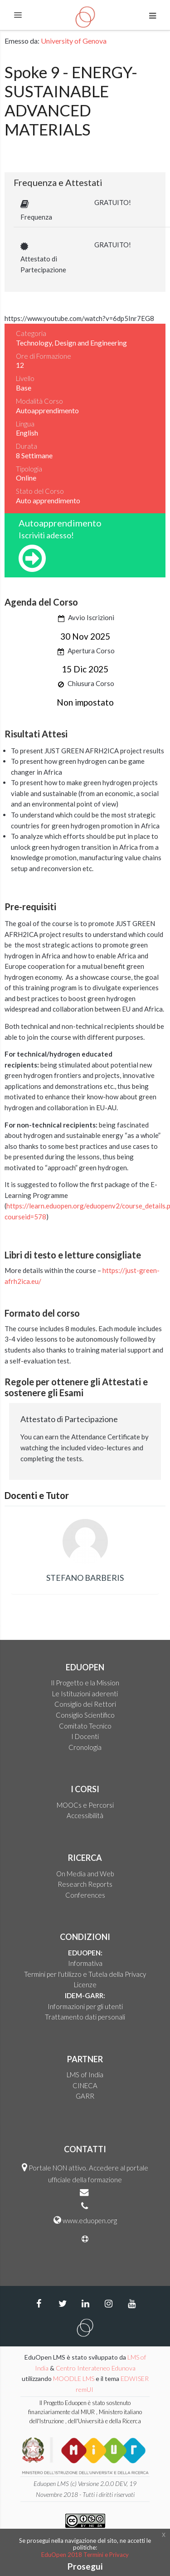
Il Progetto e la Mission (85, 1683)
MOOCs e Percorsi (85, 1805)
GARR (85, 2096)
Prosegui (85, 2566)
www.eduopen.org (90, 2220)
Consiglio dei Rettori (85, 1704)
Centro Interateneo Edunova (96, 2368)
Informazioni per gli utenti (85, 2006)
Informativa (85, 1963)
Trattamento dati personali (85, 2017)
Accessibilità (85, 1815)
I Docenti (85, 1736)
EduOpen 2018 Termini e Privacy (85, 2554)
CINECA (85, 2085)
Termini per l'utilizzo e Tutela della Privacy (85, 1974)
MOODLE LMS (73, 2378)
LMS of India (85, 2074)
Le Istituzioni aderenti (85, 1693)
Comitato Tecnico (85, 1726)
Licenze (85, 1984)
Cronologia (85, 1747)
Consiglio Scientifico (85, 1715)
